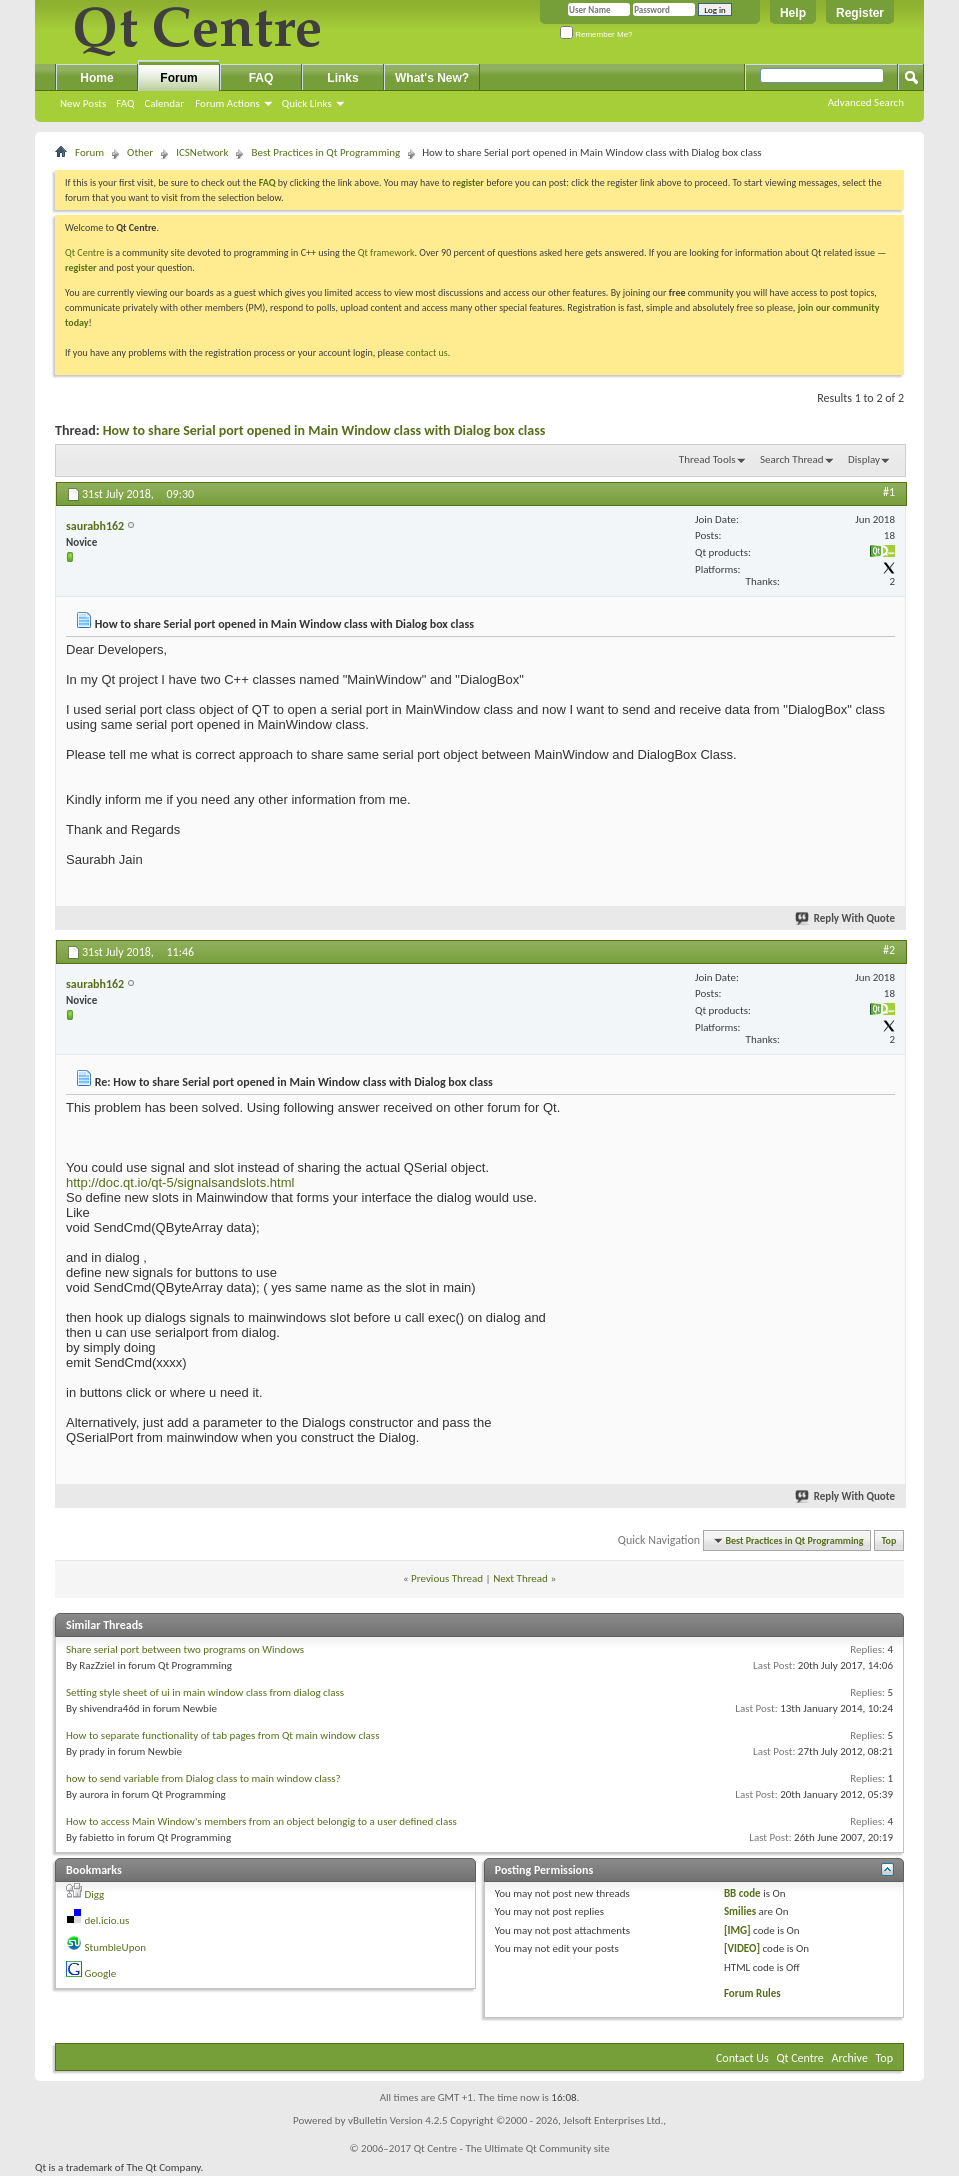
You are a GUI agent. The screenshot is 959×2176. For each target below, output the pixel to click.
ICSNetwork (202, 152)
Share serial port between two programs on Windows (185, 1649)
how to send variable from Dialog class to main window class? (203, 1778)
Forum (178, 78)
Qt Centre (85, 252)
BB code (742, 1893)
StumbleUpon (116, 1947)
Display (864, 459)
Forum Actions (227, 103)
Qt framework (386, 252)
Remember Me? (596, 34)
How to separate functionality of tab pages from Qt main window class (222, 1735)
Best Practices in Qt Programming (325, 152)
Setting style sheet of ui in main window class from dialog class (205, 1692)
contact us (427, 352)
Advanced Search (866, 102)
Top (889, 1540)
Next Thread (520, 1578)
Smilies (740, 1911)
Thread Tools (707, 459)
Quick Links (307, 103)
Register (860, 13)
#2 (889, 950)
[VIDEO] (742, 1948)
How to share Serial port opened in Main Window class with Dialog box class (324, 430)
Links (342, 78)
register (80, 267)
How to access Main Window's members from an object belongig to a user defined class (261, 1821)
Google (101, 1973)
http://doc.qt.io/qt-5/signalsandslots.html (180, 1182)
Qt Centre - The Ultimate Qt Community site (512, 2148)
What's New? (432, 78)
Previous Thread (447, 1578)
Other (140, 152)
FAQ (125, 103)
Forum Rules (752, 1993)
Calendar (164, 103)
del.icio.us (107, 1920)
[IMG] (737, 1930)
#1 (889, 492)
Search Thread (792, 459)
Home (96, 78)
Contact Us (742, 2058)
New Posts (83, 103)
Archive (850, 2058)
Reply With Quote (846, 918)
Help (793, 13)
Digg (95, 1894)
